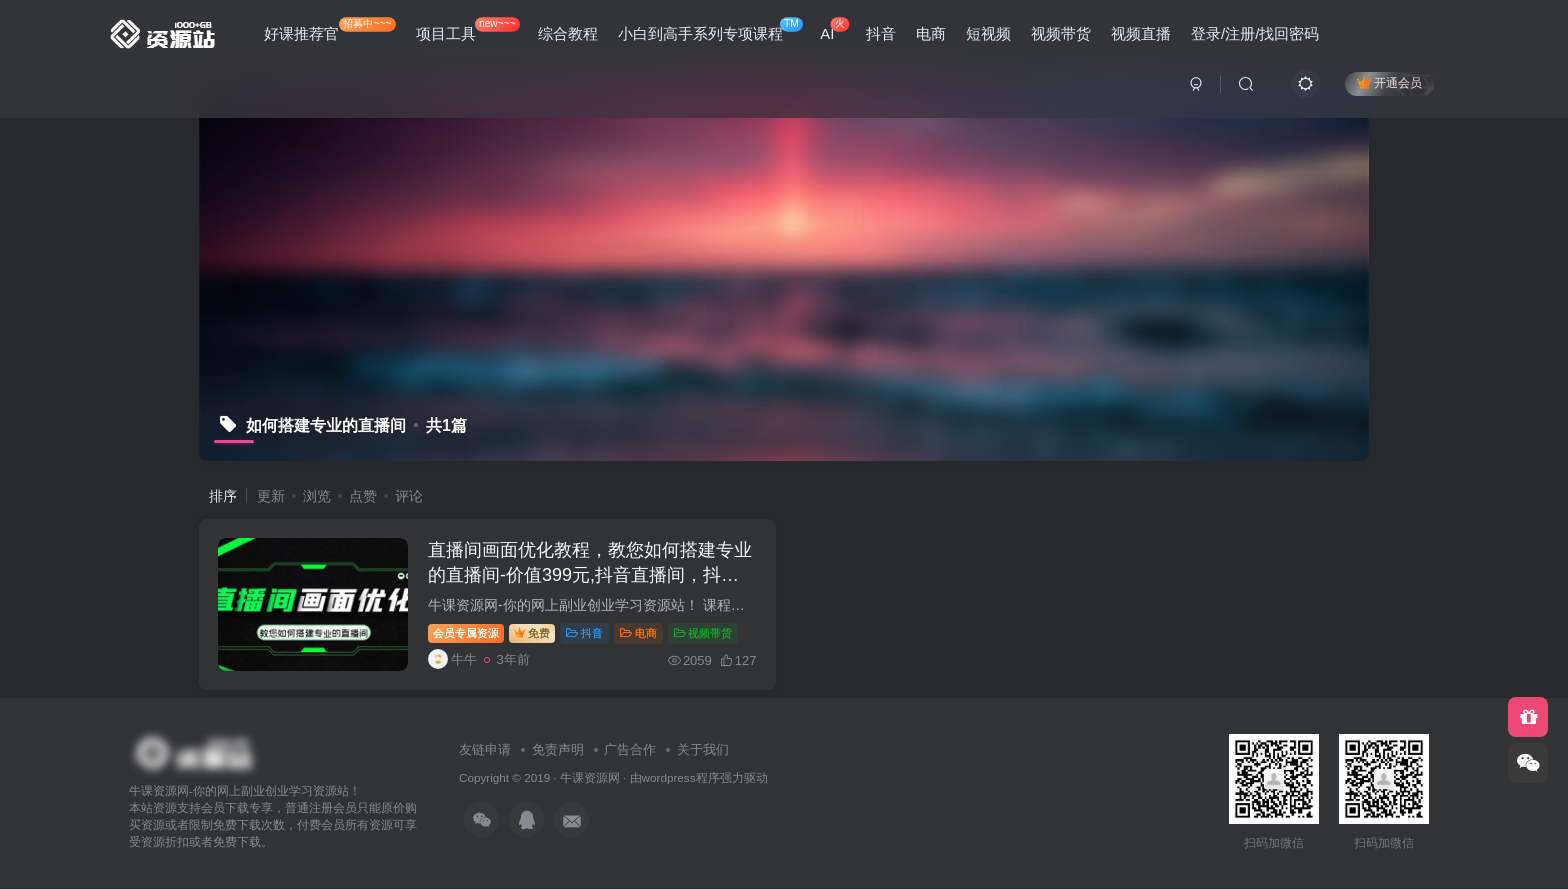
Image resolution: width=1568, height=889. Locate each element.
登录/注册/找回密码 (1255, 33)
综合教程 (568, 33)
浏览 (317, 496)
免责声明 (558, 750)
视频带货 (1061, 33)
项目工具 (468, 29)
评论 (409, 496)
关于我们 (703, 750)
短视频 (988, 33)
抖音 (881, 33)
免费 (533, 633)
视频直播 (1141, 33)
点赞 (363, 496)
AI (834, 29)
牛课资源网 (590, 778)
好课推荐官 (330, 29)
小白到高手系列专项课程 (710, 29)
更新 (271, 496)
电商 (931, 33)
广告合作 (630, 750)
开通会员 (1389, 82)
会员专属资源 (467, 633)
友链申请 (485, 750)
